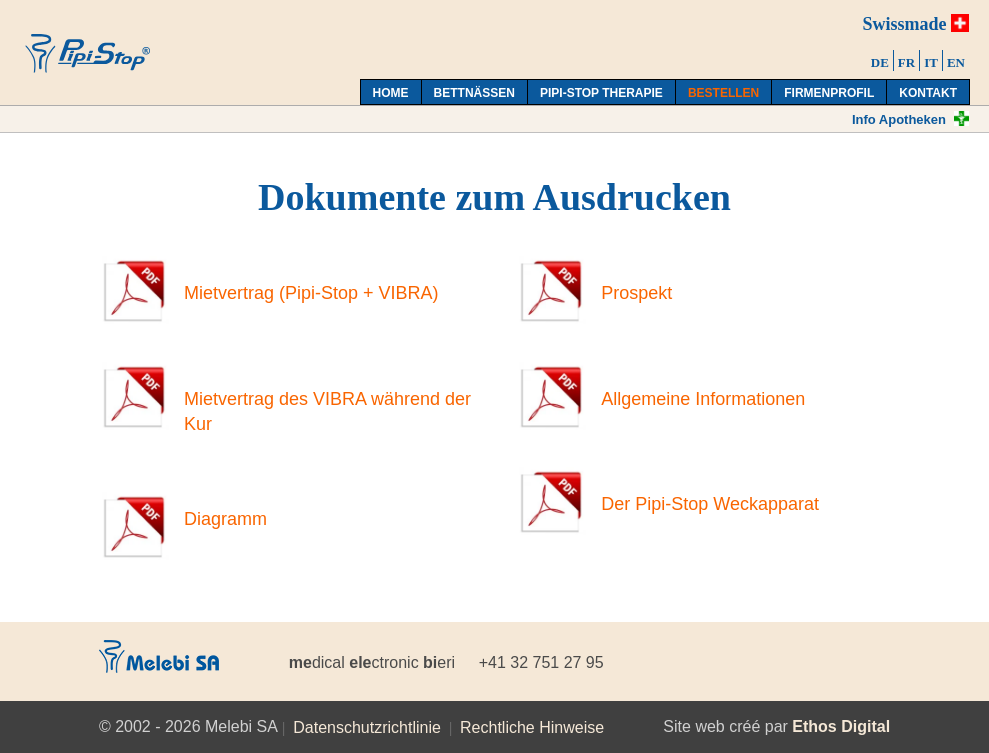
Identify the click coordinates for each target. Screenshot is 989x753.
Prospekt (636, 293)
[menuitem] (880, 60)
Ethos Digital (841, 726)
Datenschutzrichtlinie (367, 727)
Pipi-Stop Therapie (601, 93)
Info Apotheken (899, 119)
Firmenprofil (829, 93)
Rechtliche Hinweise (532, 727)
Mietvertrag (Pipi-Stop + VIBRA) (311, 293)
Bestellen (723, 93)
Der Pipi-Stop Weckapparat (710, 504)
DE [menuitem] (880, 62)
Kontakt (928, 93)
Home (391, 93)
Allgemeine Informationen (703, 399)
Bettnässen (474, 93)
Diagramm (225, 519)
